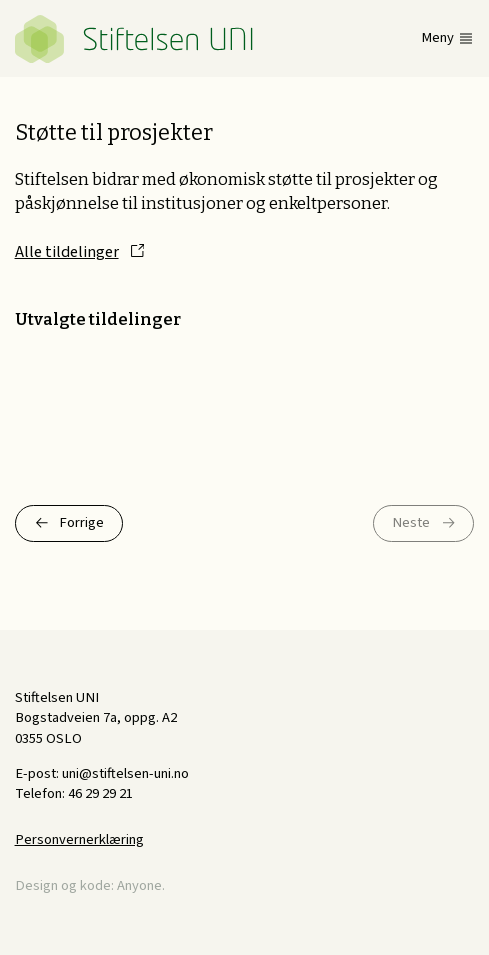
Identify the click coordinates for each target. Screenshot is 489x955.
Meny (437, 38)
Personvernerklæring (79, 839)
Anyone (139, 885)
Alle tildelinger (67, 252)
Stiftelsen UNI (134, 39)
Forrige (81, 522)
